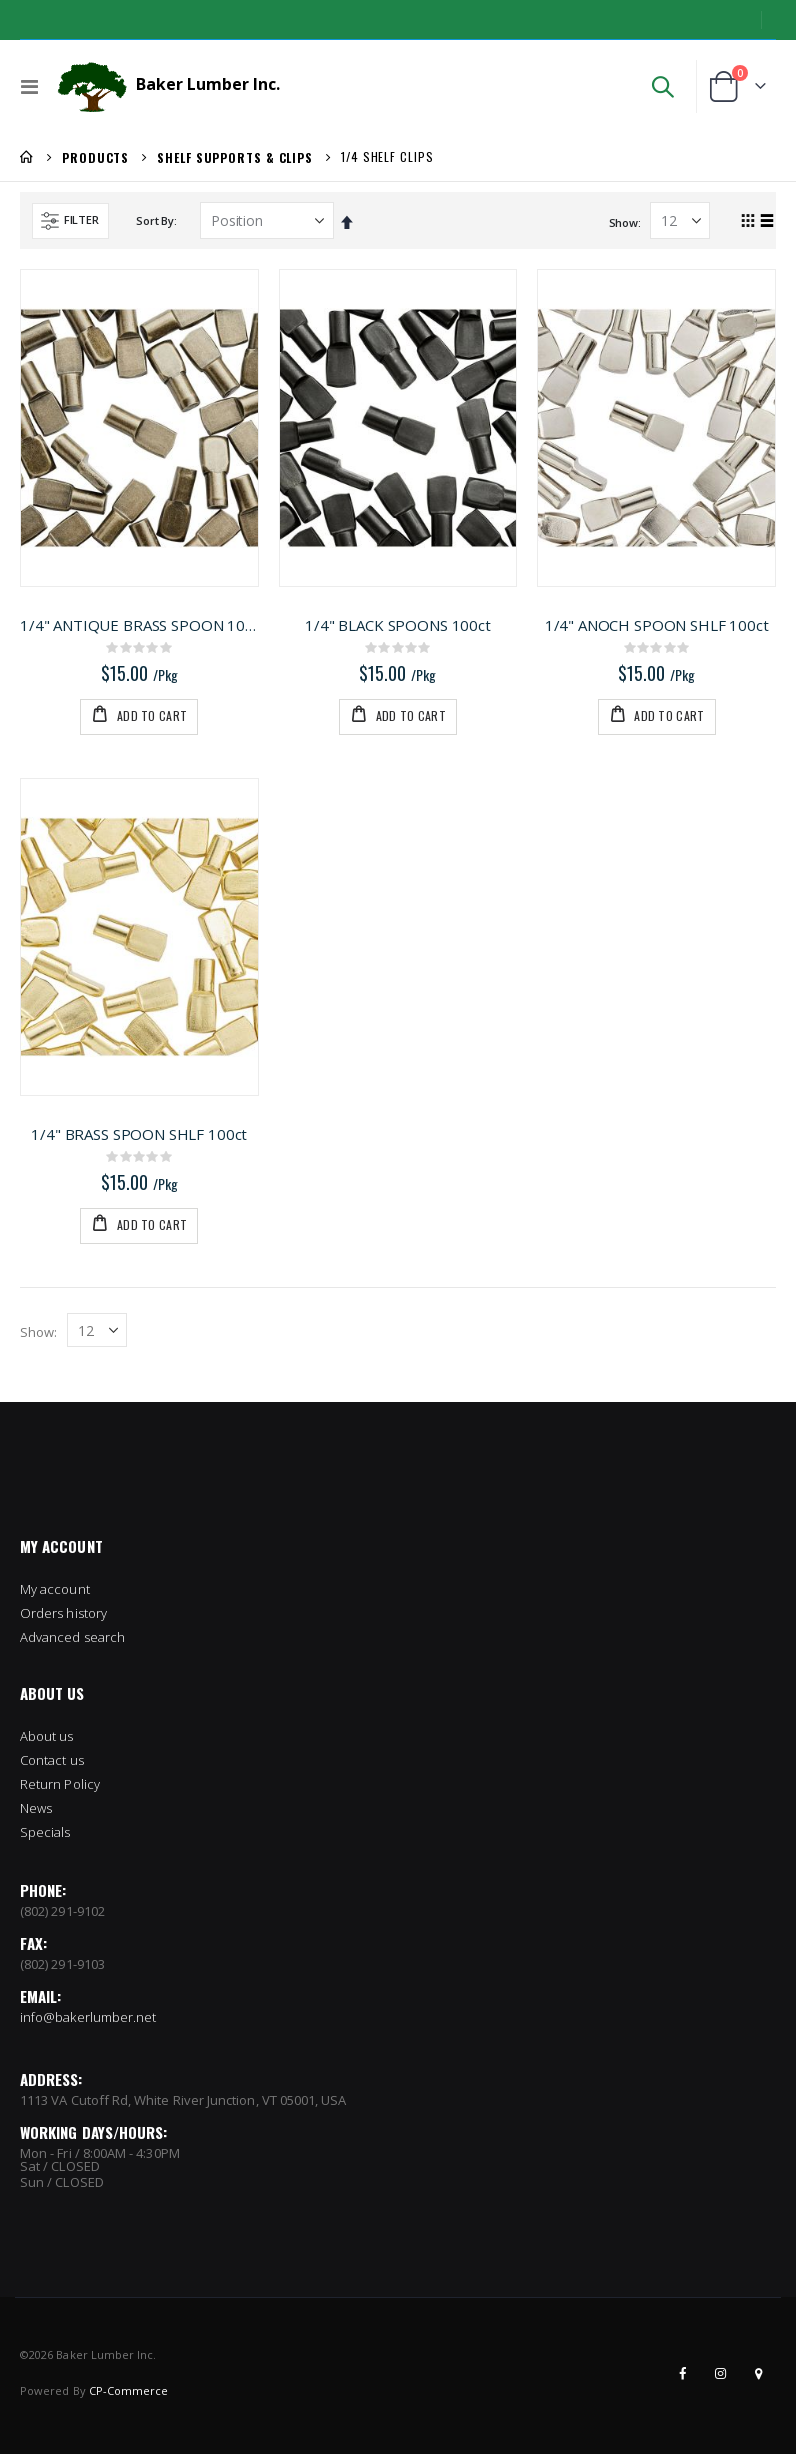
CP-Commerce (129, 2165)
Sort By (154, 220)
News (36, 1583)
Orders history (63, 1388)
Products (95, 158)
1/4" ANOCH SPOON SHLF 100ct (657, 625)
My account (55, 1364)
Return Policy (60, 1559)
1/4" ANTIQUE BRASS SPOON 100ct (139, 625)
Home (27, 157)
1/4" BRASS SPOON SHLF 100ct (139, 907)
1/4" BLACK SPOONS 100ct (398, 625)
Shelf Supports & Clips (235, 158)
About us (47, 1511)
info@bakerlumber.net (88, 1792)
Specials (45, 1607)
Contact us (52, 1535)
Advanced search (72, 1412)
